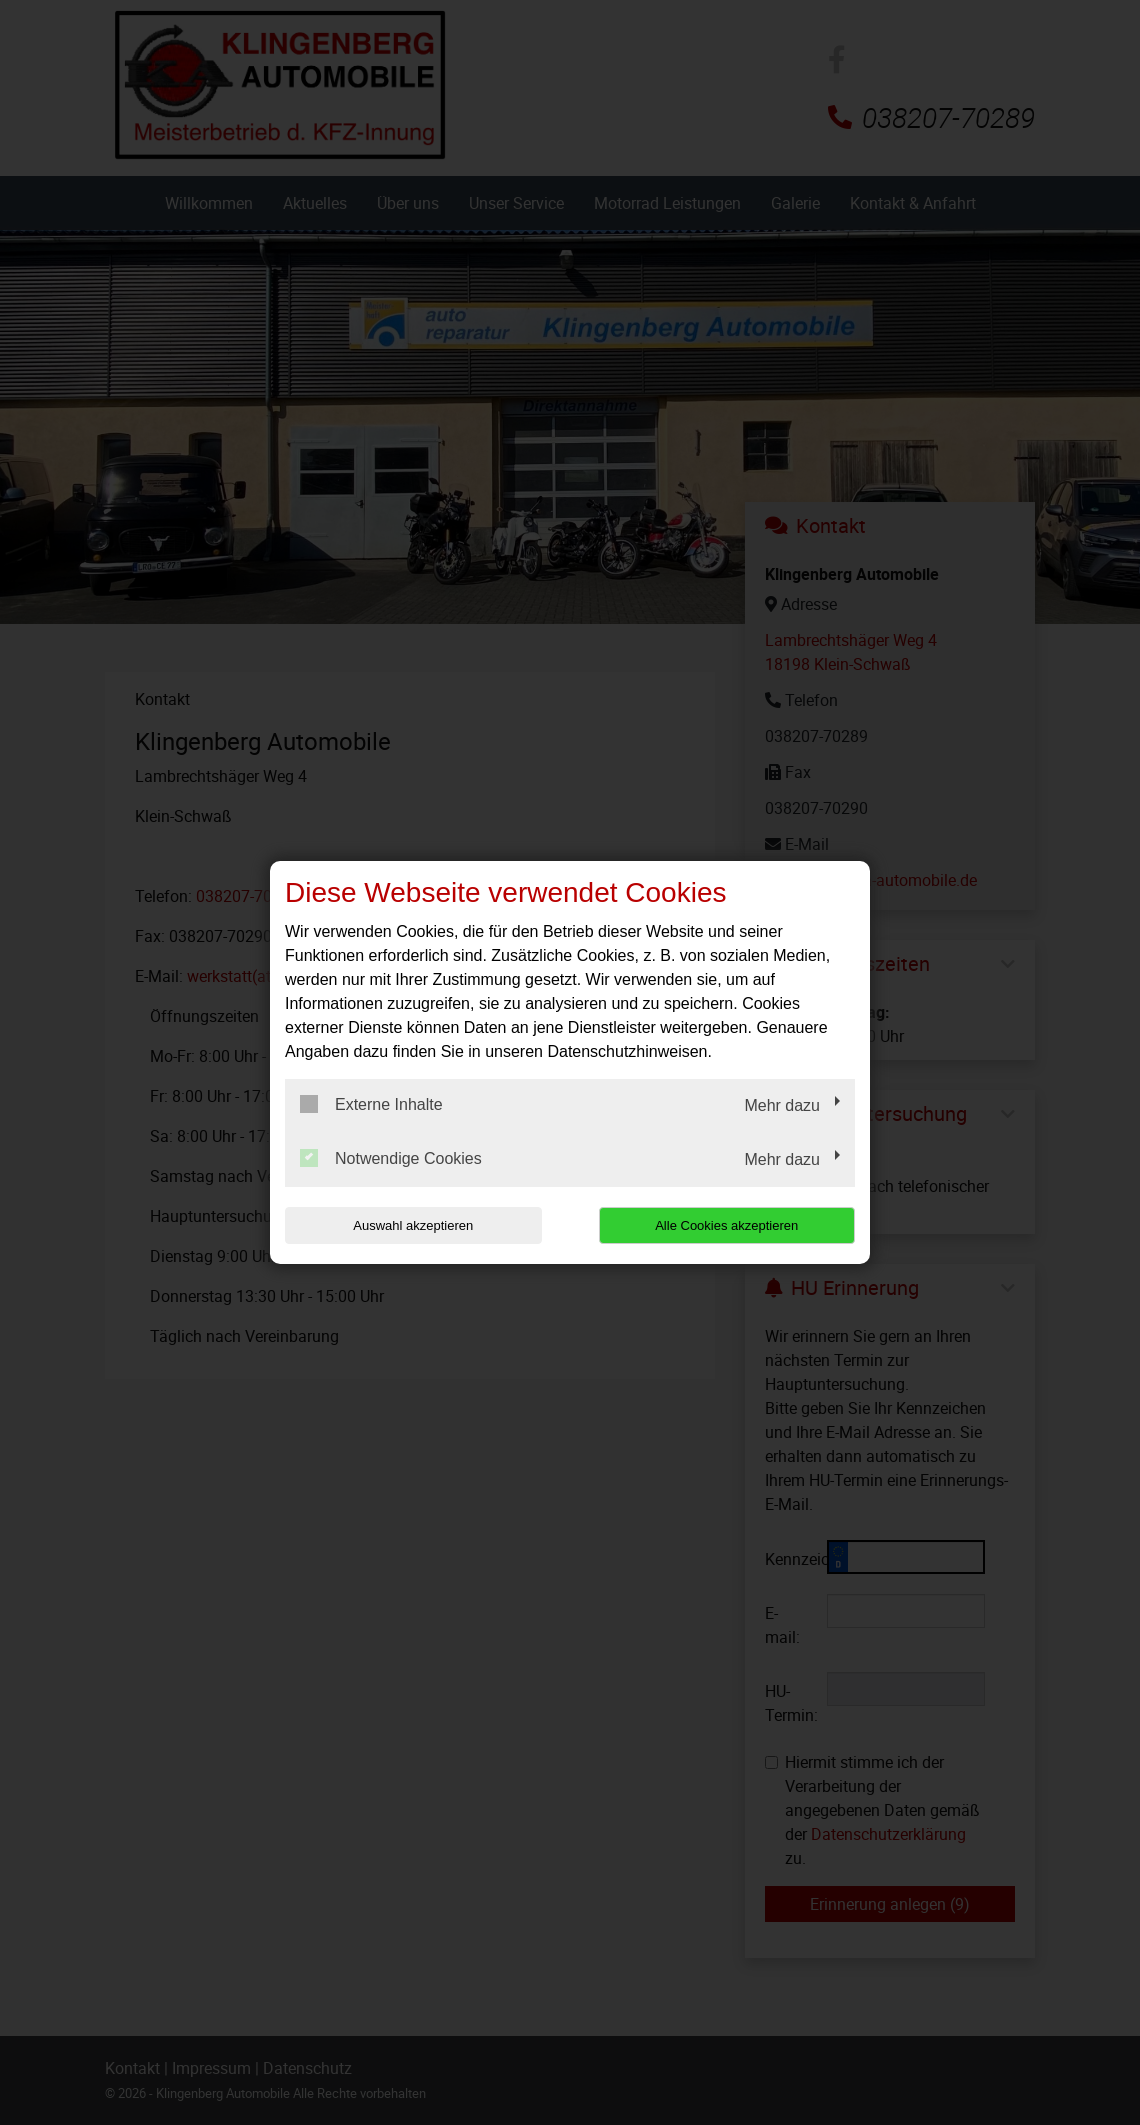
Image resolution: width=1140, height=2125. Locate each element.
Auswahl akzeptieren (413, 1225)
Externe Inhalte (371, 1104)
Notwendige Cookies (391, 1158)
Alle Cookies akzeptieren (726, 1225)
